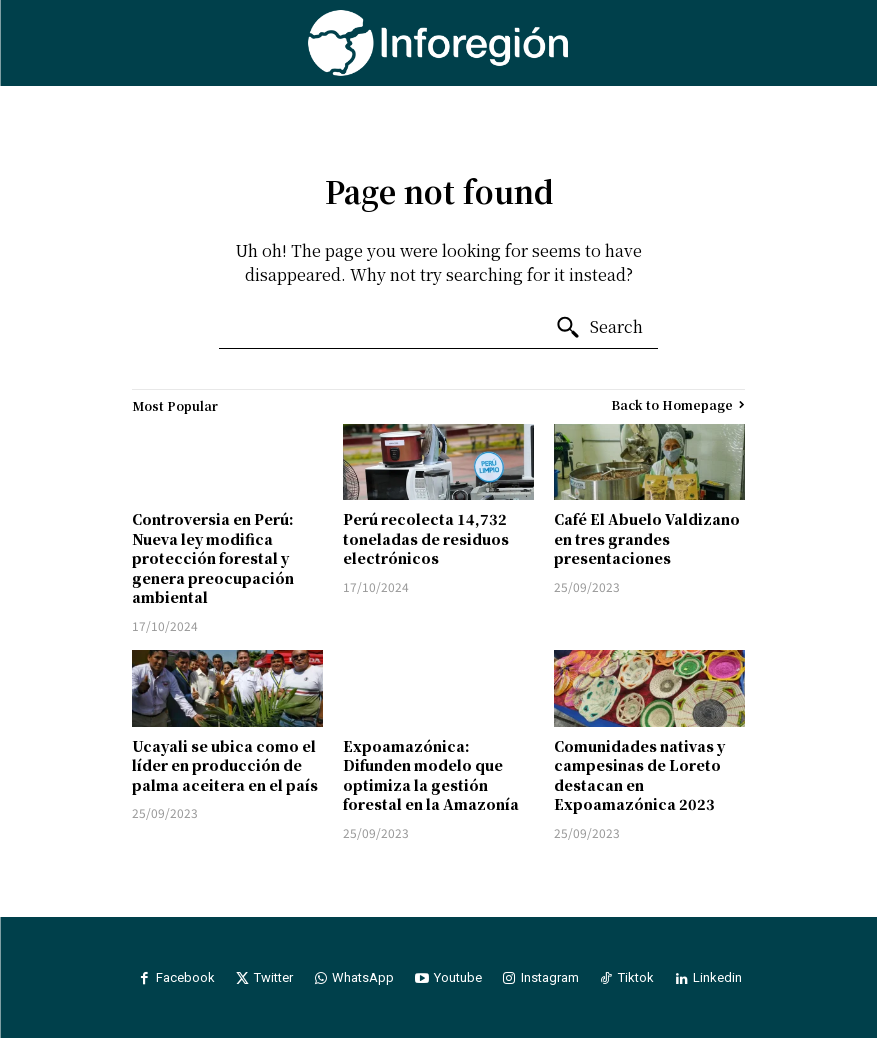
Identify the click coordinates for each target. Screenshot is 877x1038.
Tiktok (637, 977)
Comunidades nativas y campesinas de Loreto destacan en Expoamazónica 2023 (639, 775)
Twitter (273, 977)
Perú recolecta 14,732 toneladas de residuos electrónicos (426, 538)
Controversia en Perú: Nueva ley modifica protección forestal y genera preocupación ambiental (213, 558)
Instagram (550, 977)
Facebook (184, 977)
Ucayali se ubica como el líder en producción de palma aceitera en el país (225, 765)
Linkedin (719, 977)
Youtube (458, 977)
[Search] (599, 328)
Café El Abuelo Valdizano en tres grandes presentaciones (647, 538)
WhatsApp (363, 977)
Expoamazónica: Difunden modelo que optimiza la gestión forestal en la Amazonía (431, 775)
